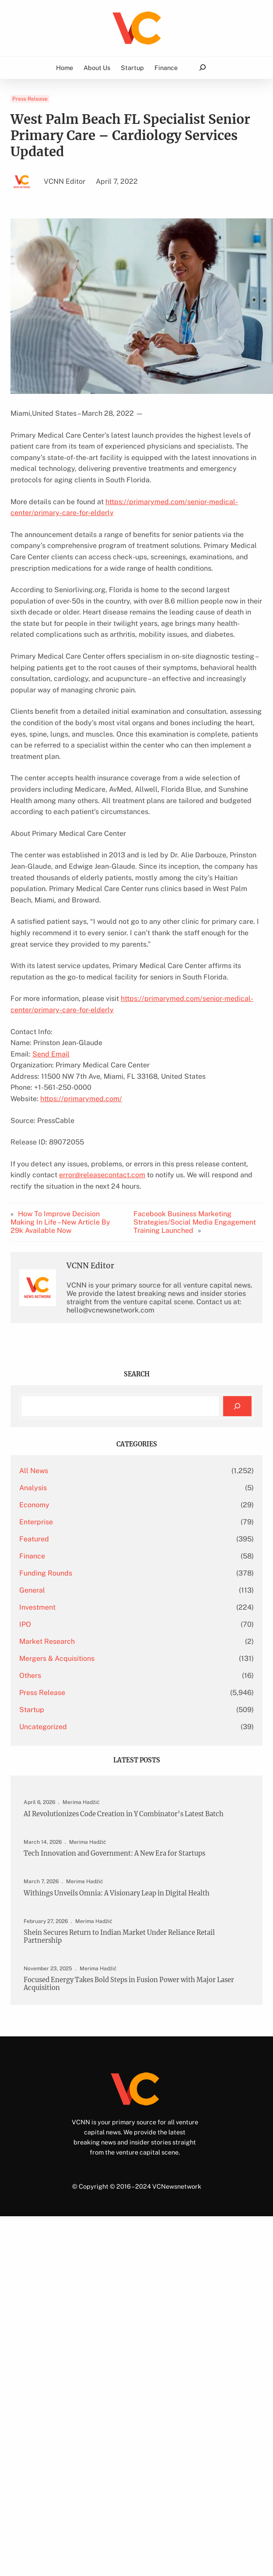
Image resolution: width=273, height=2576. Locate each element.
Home (65, 67)
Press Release (30, 99)
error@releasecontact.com (102, 1175)
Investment (37, 1607)
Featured (34, 1539)
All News (33, 1471)
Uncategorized (43, 1727)
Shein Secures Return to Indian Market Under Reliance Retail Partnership (119, 1936)
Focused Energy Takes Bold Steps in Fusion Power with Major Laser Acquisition (129, 1983)
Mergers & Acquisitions (56, 1658)
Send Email (51, 1054)
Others (30, 1675)
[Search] (237, 1406)
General (32, 1590)
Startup (31, 1710)
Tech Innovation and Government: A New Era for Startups (114, 1853)
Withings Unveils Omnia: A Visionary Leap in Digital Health (117, 1893)
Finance (32, 1556)
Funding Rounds (45, 1573)
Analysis (33, 1488)
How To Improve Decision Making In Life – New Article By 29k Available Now (60, 1222)
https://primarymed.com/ (81, 1099)
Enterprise (36, 1522)
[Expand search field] (202, 67)
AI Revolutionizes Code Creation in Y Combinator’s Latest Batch (124, 1814)
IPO (25, 1624)
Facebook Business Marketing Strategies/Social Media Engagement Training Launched (194, 1222)
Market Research (47, 1641)
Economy (34, 1505)
